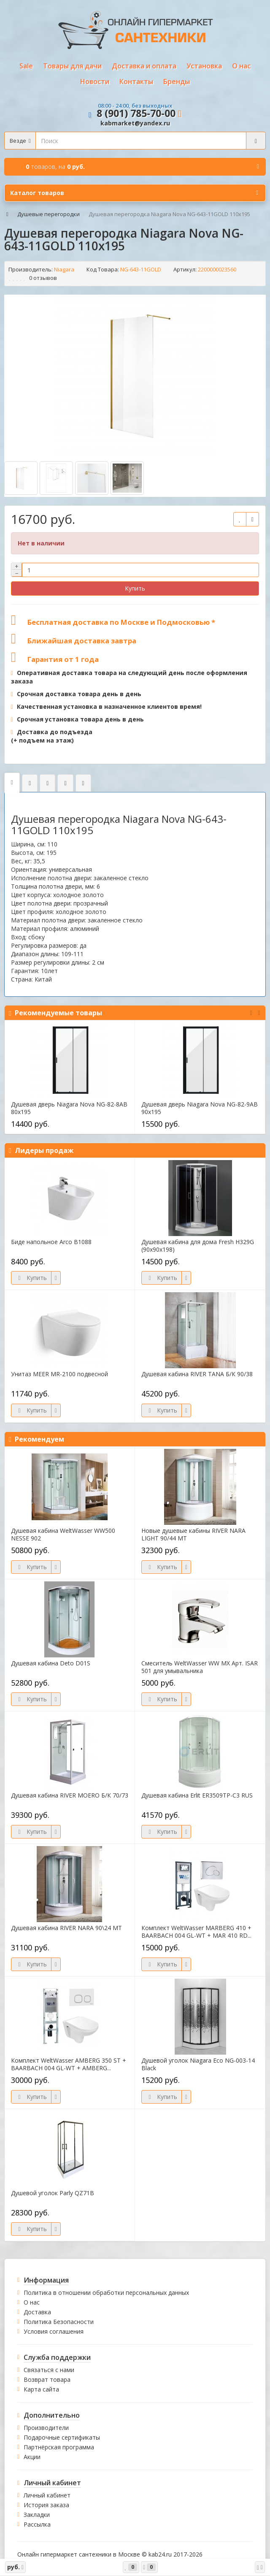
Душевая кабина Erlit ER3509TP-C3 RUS (197, 1795)
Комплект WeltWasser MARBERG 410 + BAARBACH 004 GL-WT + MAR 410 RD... (196, 1931)
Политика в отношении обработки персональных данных (106, 2293)
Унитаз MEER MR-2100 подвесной (59, 1374)
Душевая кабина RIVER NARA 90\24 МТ (66, 1928)
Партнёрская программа (59, 2447)
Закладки (37, 2515)
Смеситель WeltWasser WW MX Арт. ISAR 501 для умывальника (199, 1667)
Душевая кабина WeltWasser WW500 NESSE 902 (63, 1534)
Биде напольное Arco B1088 (51, 1242)
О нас (32, 2302)
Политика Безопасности (59, 2322)
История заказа (46, 2505)
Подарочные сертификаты (62, 2437)
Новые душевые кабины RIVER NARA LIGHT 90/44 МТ (193, 1534)
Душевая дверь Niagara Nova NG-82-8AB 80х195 (69, 1108)
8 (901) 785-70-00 (136, 113)
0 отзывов (43, 278)
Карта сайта (41, 2389)
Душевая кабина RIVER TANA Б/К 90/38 (197, 1374)
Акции (32, 2457)
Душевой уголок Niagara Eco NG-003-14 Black (198, 2064)
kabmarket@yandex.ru (135, 123)
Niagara (64, 269)
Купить (135, 588)
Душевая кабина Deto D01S (50, 1663)
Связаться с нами (49, 2370)
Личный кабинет (47, 2495)
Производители (46, 2428)
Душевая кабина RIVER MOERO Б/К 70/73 (69, 1795)
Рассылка (37, 2524)
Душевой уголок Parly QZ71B (52, 2193)
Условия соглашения (54, 2331)
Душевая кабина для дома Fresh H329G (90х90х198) (197, 1245)
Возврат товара (47, 2379)
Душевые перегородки (48, 214)
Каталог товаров (134, 193)
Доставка (37, 2312)
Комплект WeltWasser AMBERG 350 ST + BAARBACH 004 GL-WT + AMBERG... (68, 2064)
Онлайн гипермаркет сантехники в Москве (78, 2554)
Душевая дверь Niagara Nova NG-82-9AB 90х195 (199, 1108)
